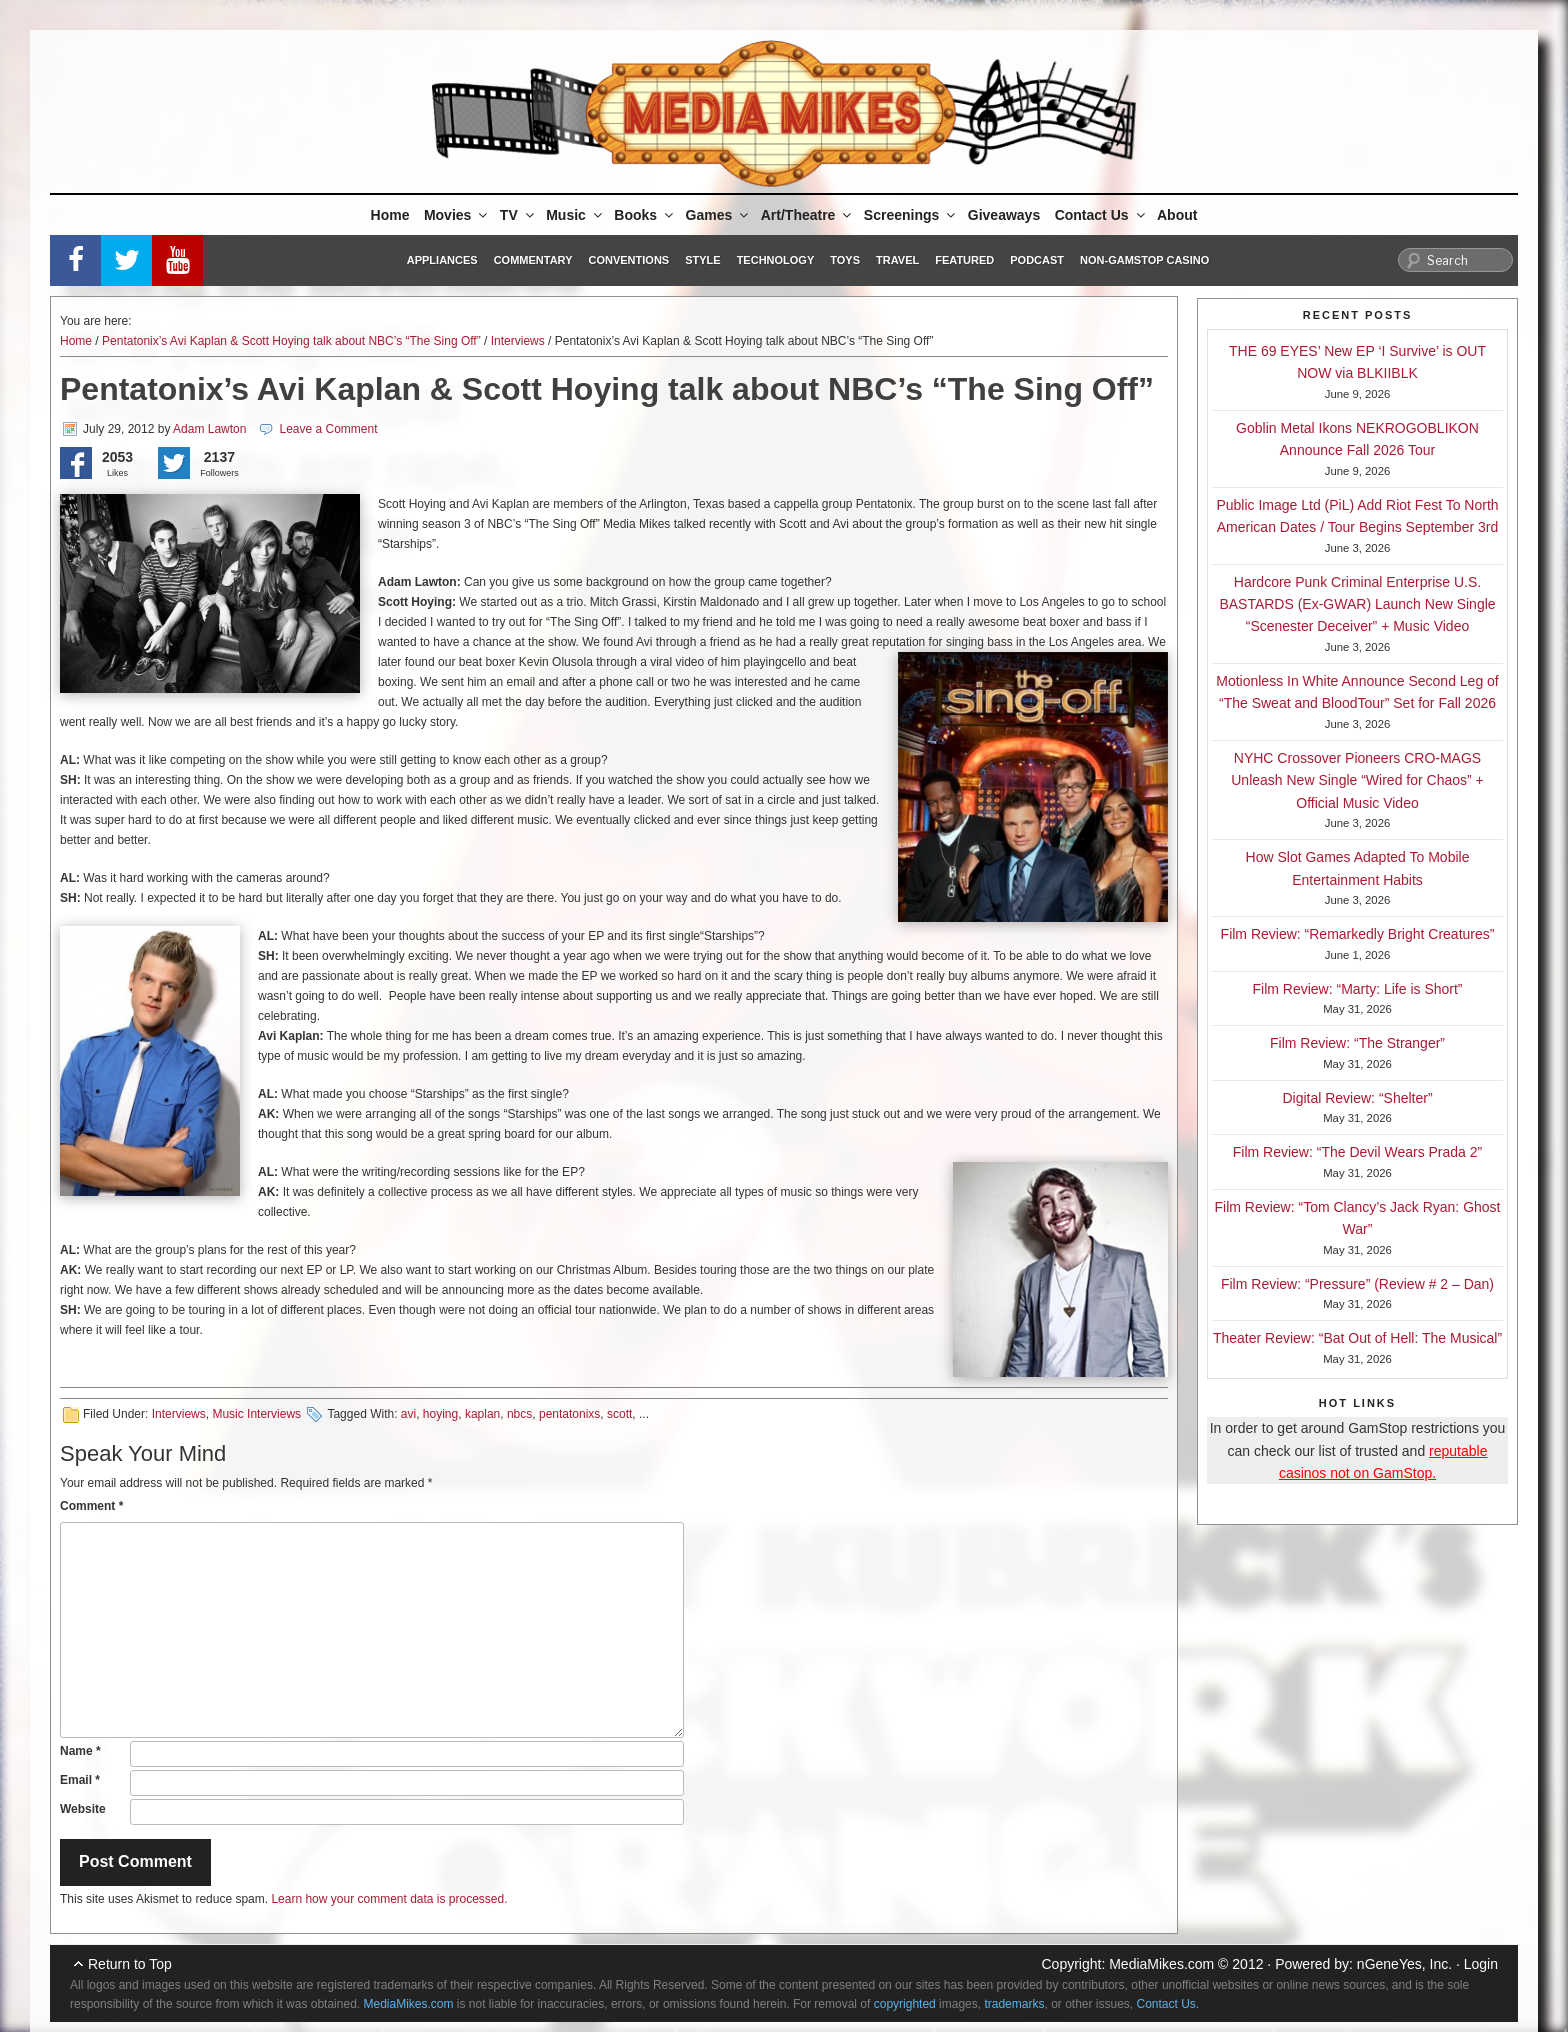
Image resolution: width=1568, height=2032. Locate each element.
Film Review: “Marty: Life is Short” (1357, 989)
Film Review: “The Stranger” (1357, 1043)
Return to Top (130, 1964)
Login (1481, 1964)
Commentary (533, 260)
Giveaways (1004, 215)
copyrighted (905, 2004)
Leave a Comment (328, 429)
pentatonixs (569, 1414)
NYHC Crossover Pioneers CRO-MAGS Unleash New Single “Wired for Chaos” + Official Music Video (1357, 780)
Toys (845, 260)
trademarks (1014, 2004)
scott (619, 1414)
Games (719, 215)
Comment (91, 1506)
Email (80, 1780)
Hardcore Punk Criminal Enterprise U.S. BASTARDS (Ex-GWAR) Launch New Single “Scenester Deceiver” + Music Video (1357, 604)
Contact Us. (1168, 2004)
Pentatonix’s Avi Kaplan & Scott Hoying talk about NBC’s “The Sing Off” (291, 341)
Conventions (628, 260)
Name (80, 1751)
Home (390, 215)
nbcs (519, 1414)
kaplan (482, 1414)
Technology (776, 260)
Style (702, 260)
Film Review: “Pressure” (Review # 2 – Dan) (1357, 1284)
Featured (964, 260)
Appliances (442, 260)
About (1177, 215)
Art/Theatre (808, 215)
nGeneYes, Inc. (1404, 1964)
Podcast (1037, 260)
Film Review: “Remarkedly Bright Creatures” (1358, 934)
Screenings (911, 215)
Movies (457, 215)
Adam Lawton (209, 429)
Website (83, 1809)
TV (518, 215)
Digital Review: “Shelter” (1357, 1098)
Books (645, 215)
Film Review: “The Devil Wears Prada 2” (1357, 1152)
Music (575, 215)
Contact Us (1101, 215)
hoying (440, 1414)
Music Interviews (256, 1414)
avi (408, 1414)
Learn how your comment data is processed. (389, 1899)
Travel (897, 260)
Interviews (518, 341)
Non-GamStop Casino (1144, 260)
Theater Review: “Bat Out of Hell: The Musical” (1357, 1338)
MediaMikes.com (1161, 1964)
